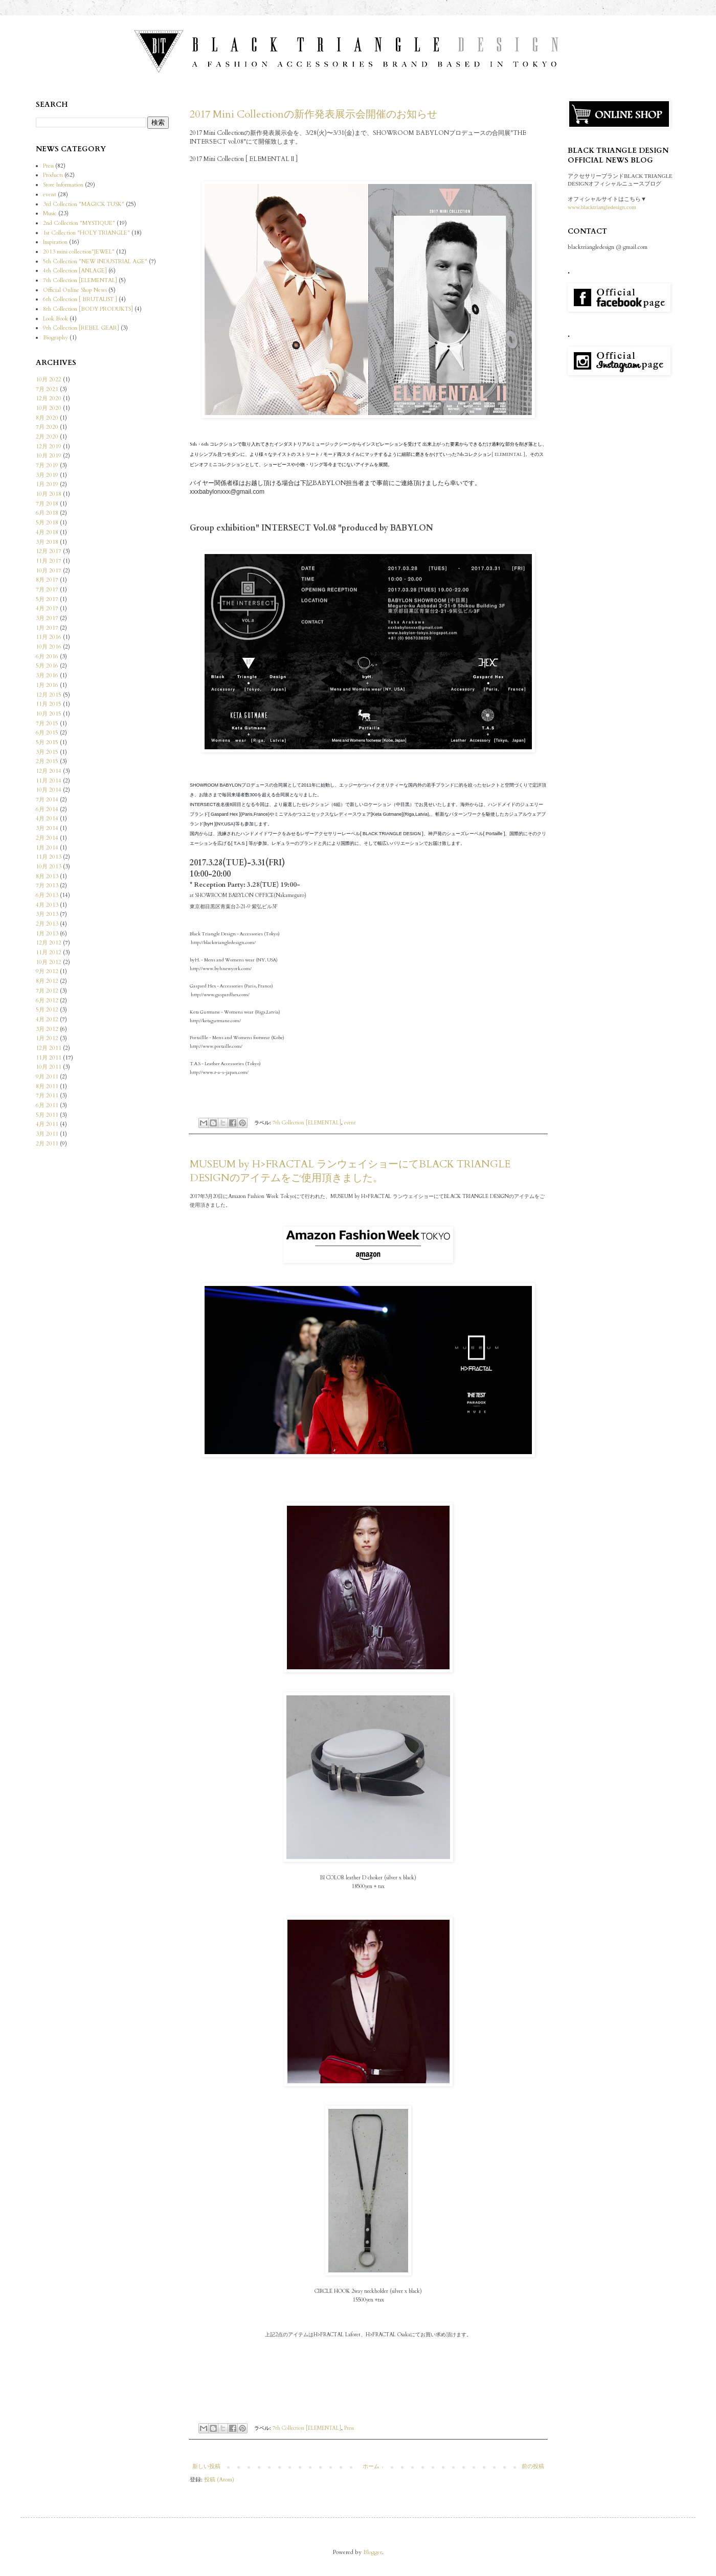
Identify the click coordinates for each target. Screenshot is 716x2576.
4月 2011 (47, 1124)
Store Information (63, 185)
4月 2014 (47, 818)
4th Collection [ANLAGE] (75, 270)
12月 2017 (48, 551)
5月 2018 (47, 522)
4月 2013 (47, 905)
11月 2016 (48, 637)
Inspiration (55, 242)
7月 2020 (47, 427)
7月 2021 (47, 389)
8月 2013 (47, 876)
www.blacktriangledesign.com (602, 207)
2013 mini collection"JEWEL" (79, 252)
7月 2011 (47, 1095)
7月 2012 (47, 991)
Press (349, 2428)
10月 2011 (48, 1067)
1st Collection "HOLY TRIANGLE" (86, 233)
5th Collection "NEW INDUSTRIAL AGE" (95, 261)
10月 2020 (48, 408)
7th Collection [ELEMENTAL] (307, 1122)
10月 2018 (48, 494)
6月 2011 (47, 1105)
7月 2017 (47, 589)
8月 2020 (47, 418)
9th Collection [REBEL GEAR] (81, 328)
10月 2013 (48, 866)
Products (53, 175)
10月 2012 (48, 962)
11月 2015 (48, 704)
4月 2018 (47, 532)
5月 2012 (47, 1010)
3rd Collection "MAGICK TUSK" (83, 204)
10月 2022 (48, 379)
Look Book (55, 319)
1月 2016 (47, 685)
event (350, 1122)
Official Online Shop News (75, 290)
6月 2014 (47, 809)
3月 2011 (47, 1134)
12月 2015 (48, 695)
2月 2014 (47, 838)
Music (50, 213)
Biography (55, 337)
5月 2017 (47, 599)
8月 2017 (47, 580)
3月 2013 (47, 914)
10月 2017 (48, 570)
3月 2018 (47, 542)
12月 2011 (48, 1048)
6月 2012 (47, 1000)
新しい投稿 (206, 2466)
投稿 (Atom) (219, 2479)
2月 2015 (47, 761)
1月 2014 (47, 848)
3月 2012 (47, 1029)
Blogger (372, 2552)
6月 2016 (47, 656)
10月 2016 (48, 647)
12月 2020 (48, 398)
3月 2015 (47, 752)
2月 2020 (47, 437)
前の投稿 (533, 2466)
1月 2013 (47, 933)
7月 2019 (47, 465)
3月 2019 (47, 475)
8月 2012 (47, 981)
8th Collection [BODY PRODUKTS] (88, 309)
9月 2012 (47, 971)
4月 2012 (47, 1019)
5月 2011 (47, 1115)
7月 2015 (47, 723)
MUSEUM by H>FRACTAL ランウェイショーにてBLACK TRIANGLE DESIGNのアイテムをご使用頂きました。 (350, 1171)
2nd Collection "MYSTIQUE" (79, 223)
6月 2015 (47, 733)
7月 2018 (47, 504)
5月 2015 (47, 742)
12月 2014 (48, 771)
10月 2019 (48, 455)
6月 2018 (47, 513)
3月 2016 (47, 675)
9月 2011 (47, 1076)
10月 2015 (48, 714)
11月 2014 (48, 781)
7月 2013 (47, 885)
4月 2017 (47, 608)
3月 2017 (47, 618)
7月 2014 (47, 799)
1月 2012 (47, 1038)
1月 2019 (47, 484)
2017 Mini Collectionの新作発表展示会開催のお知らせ (313, 114)
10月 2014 (48, 790)
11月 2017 (48, 561)
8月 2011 (47, 1086)
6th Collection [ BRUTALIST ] (80, 299)
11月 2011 (48, 1058)
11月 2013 (48, 857)
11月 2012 (48, 952)
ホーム (371, 2466)
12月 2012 (48, 943)
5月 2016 (47, 666)
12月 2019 (48, 446)
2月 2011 (47, 1143)
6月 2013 (47, 895)
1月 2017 (47, 628)
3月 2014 (47, 828)
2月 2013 (47, 924)
